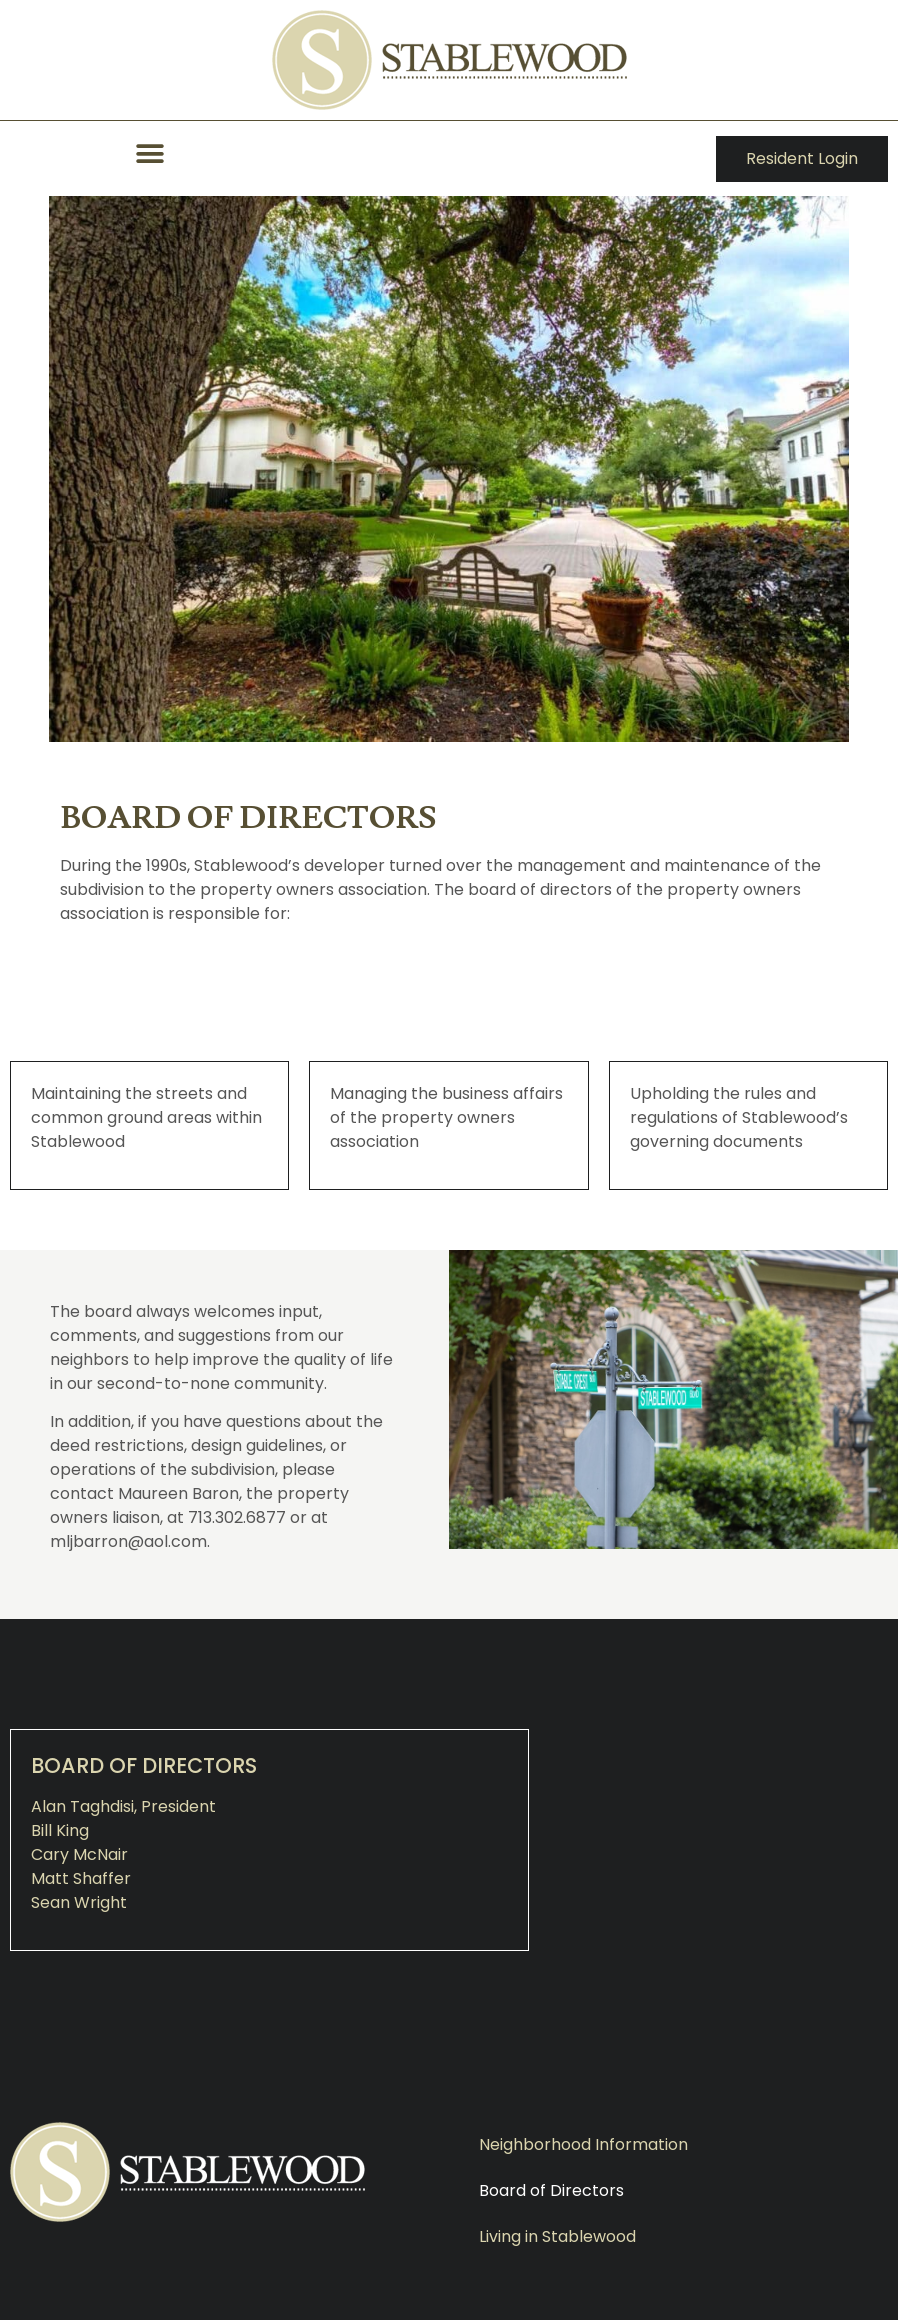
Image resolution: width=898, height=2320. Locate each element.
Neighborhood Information (583, 2144)
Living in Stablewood (557, 2236)
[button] (149, 153)
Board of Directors (551, 2190)
